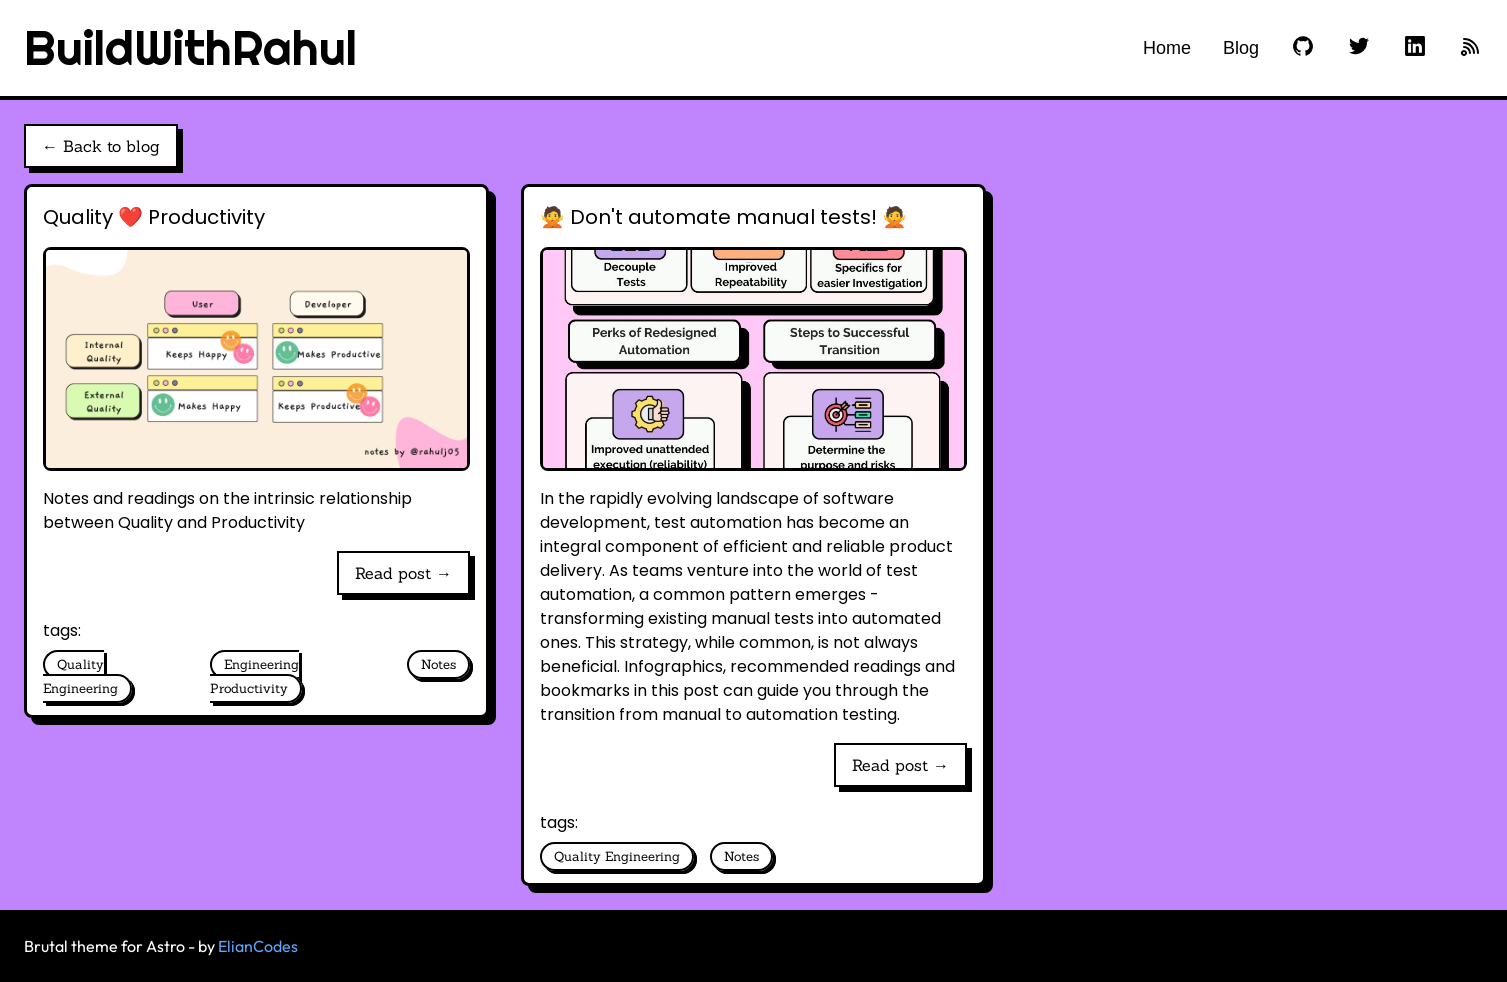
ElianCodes (258, 946)
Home (1167, 48)
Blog (1241, 48)
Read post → (403, 573)
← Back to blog (101, 146)
